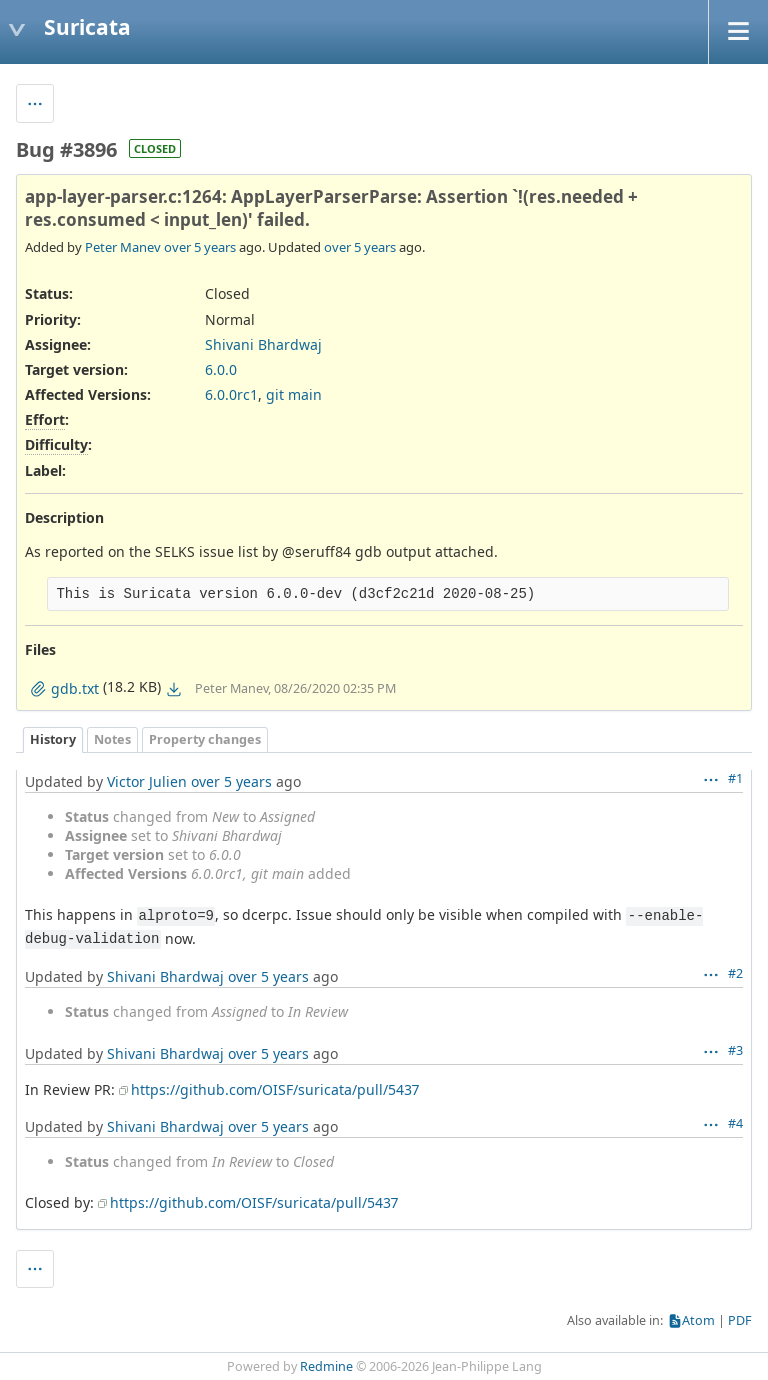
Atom (698, 1320)
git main (294, 394)
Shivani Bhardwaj (263, 344)
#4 (735, 1123)
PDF (740, 1320)
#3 (735, 1050)
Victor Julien (147, 781)
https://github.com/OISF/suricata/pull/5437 (275, 1089)
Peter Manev (123, 247)
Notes (112, 739)
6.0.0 (221, 369)
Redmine (326, 1366)
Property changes (205, 739)
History (53, 739)
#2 (735, 973)
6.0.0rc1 (231, 394)
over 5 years (200, 247)
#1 (735, 778)
